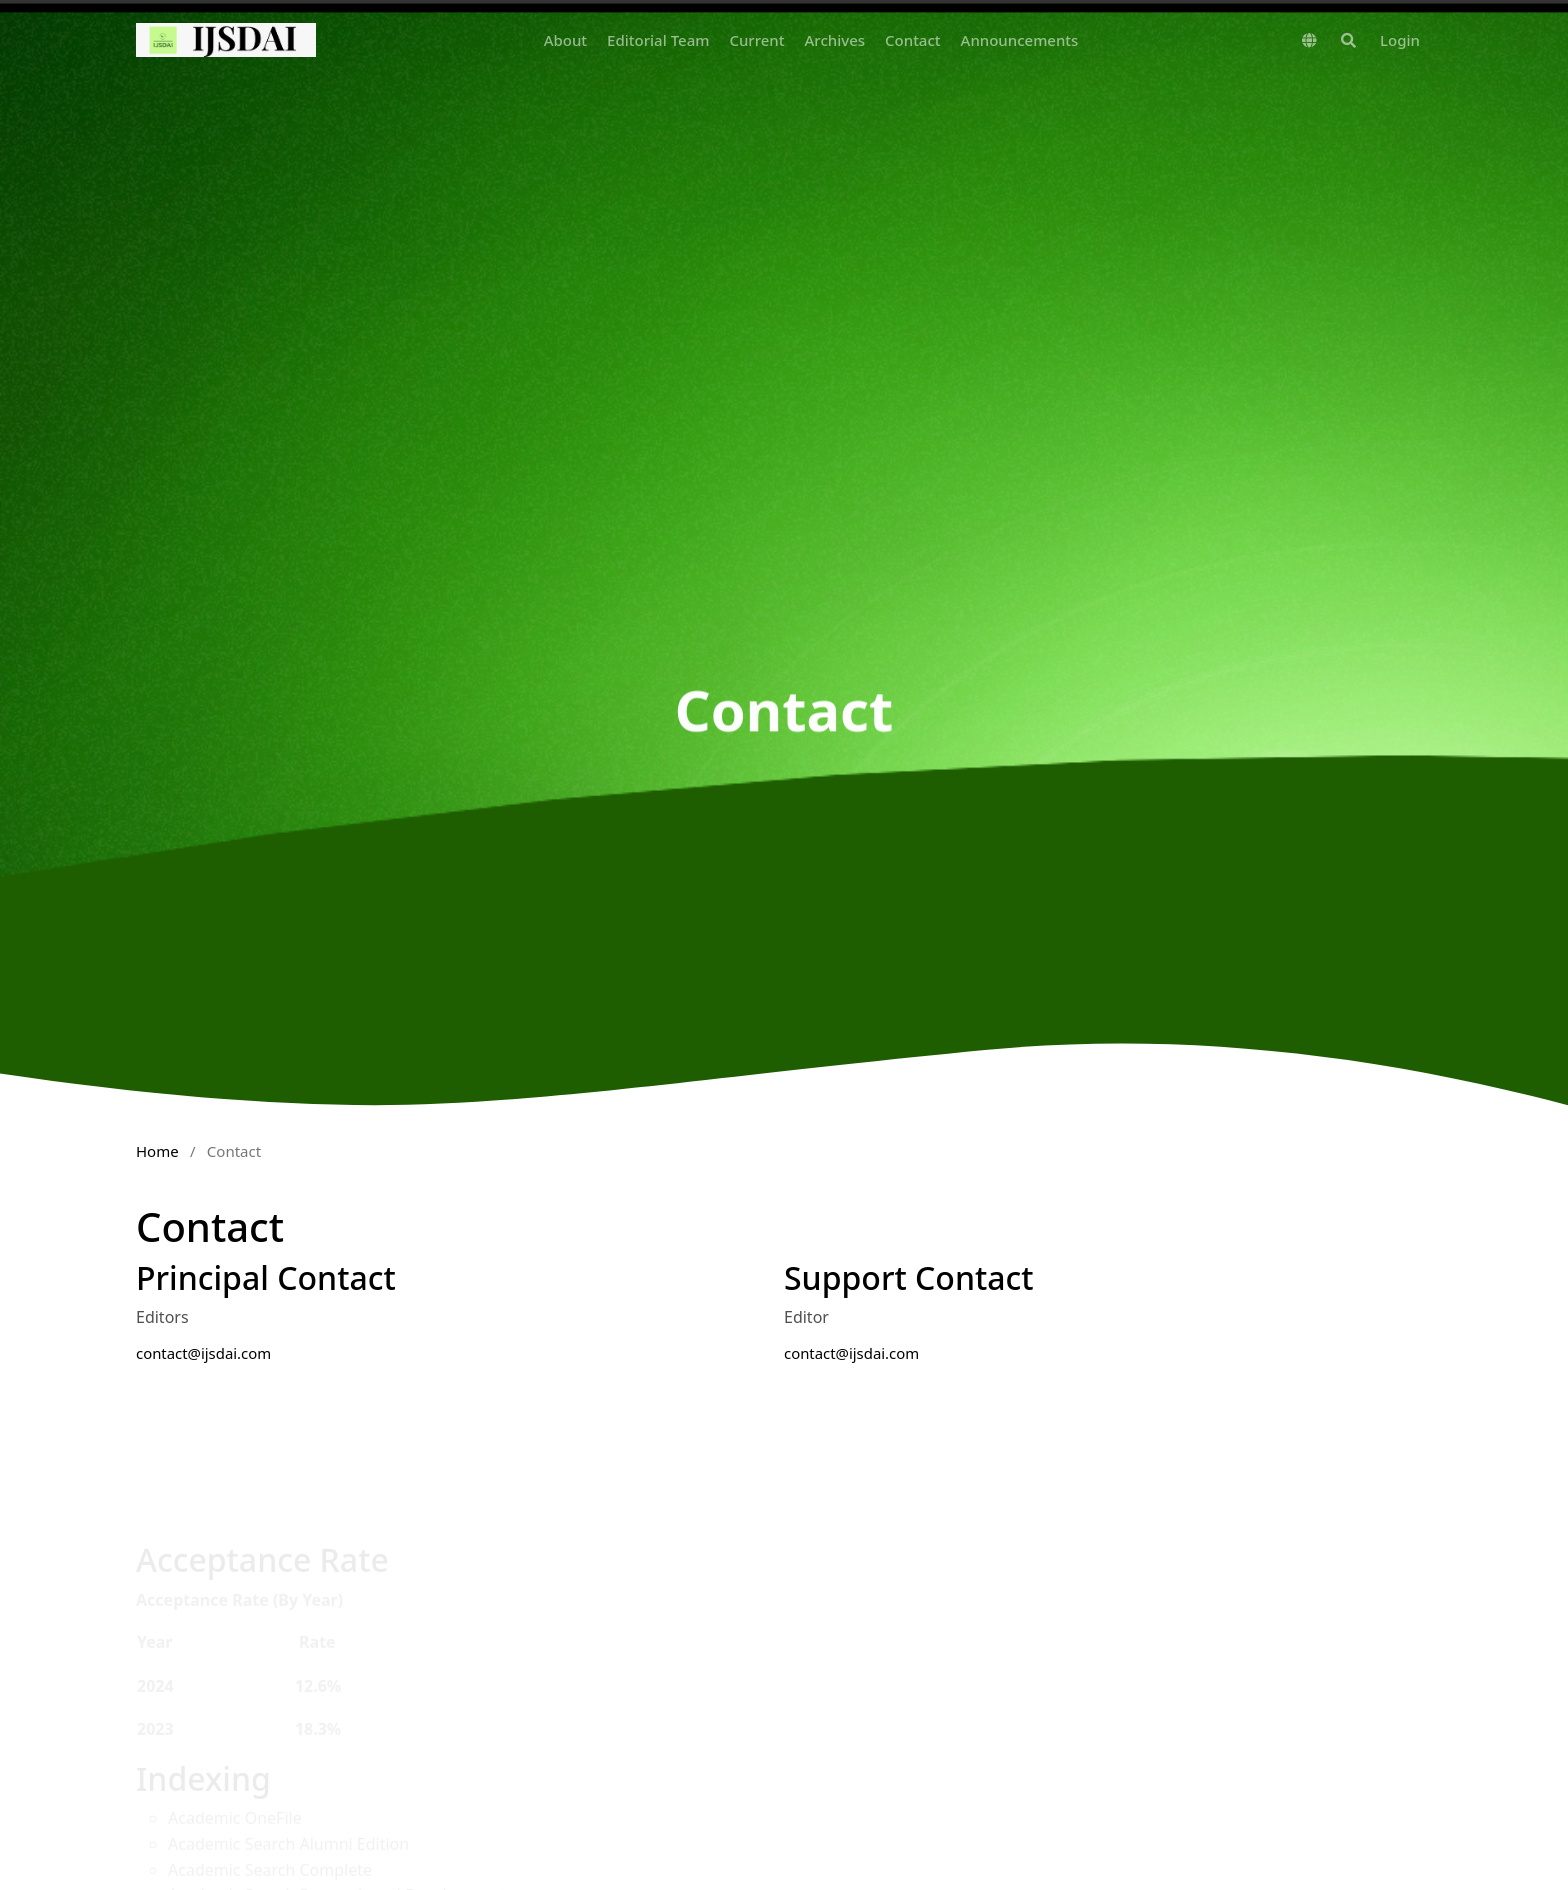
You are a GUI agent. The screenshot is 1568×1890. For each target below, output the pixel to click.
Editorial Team (658, 40)
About (565, 40)
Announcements (1020, 40)
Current (756, 40)
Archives (835, 40)
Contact (913, 40)
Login (1400, 40)
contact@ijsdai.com (203, 1353)
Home (157, 1151)
